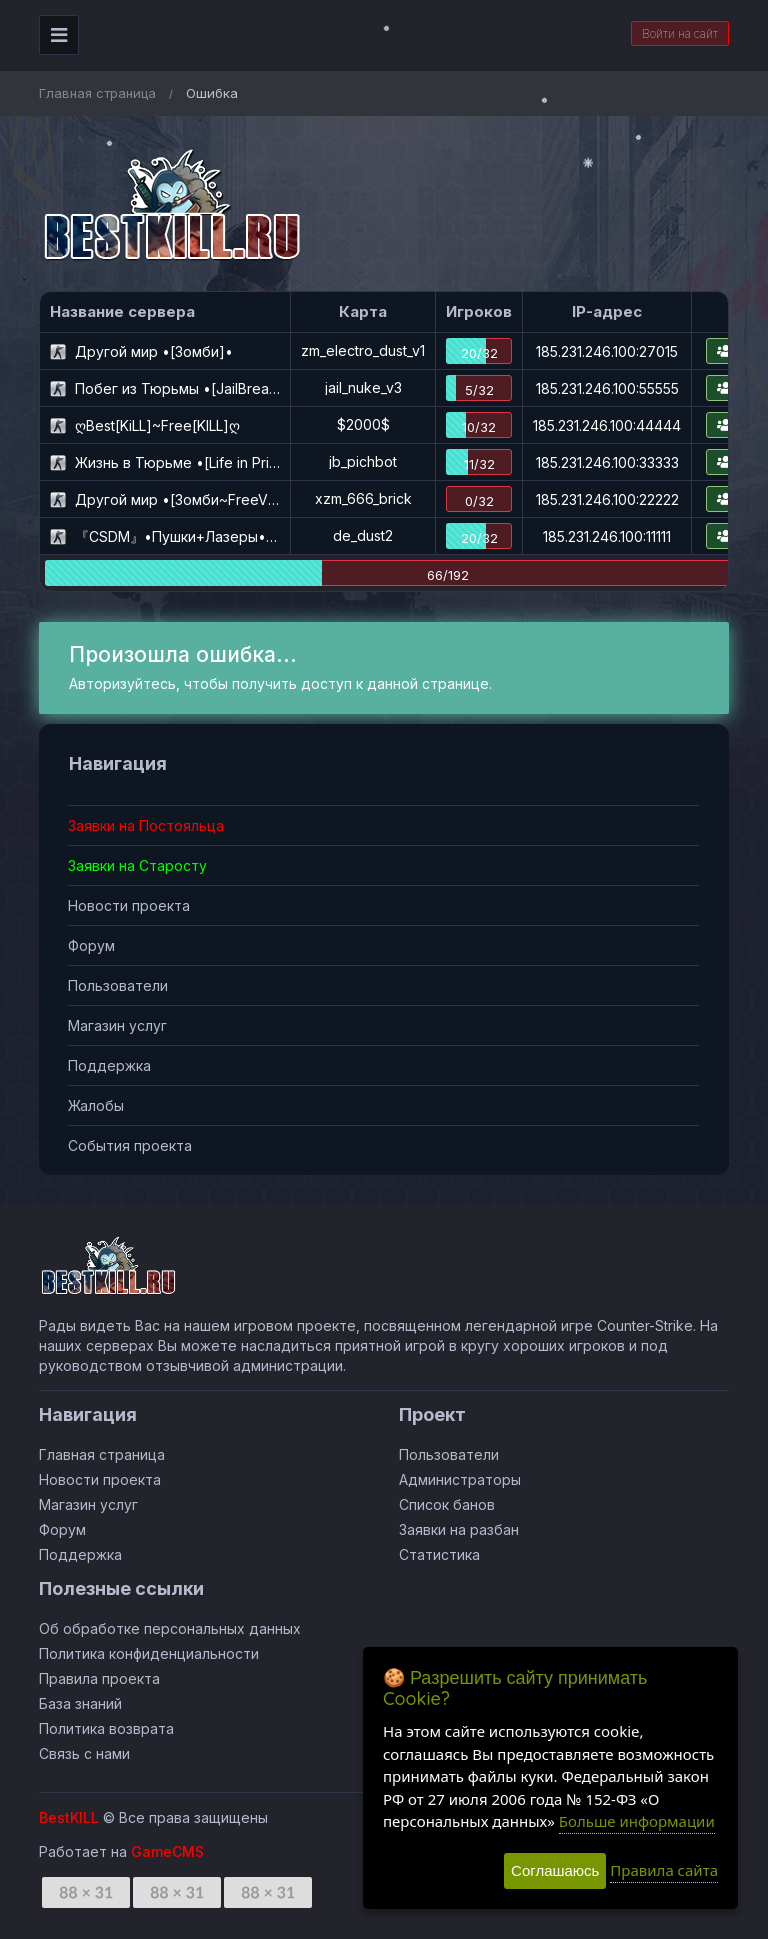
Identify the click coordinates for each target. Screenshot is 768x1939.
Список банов (447, 1504)
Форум (91, 945)
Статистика (439, 1554)
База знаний (80, 1703)
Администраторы (460, 1479)
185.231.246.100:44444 (607, 425)
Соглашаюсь (555, 1870)
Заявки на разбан (459, 1529)
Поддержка (109, 1065)
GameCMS (167, 1851)
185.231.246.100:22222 (607, 499)
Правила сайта (664, 1870)
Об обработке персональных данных (170, 1628)
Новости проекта (129, 905)
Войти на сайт (680, 33)
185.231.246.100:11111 (607, 536)
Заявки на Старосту (137, 865)
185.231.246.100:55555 (607, 388)
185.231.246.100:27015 (607, 351)
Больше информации (637, 1821)
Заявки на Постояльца (146, 825)
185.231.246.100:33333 (607, 462)
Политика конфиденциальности (149, 1653)
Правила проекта (99, 1678)
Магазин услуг (117, 1025)
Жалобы (96, 1105)
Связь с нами (84, 1753)
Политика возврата (106, 1728)
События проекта (130, 1145)
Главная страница (97, 93)
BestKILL (69, 1817)
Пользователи (118, 985)
